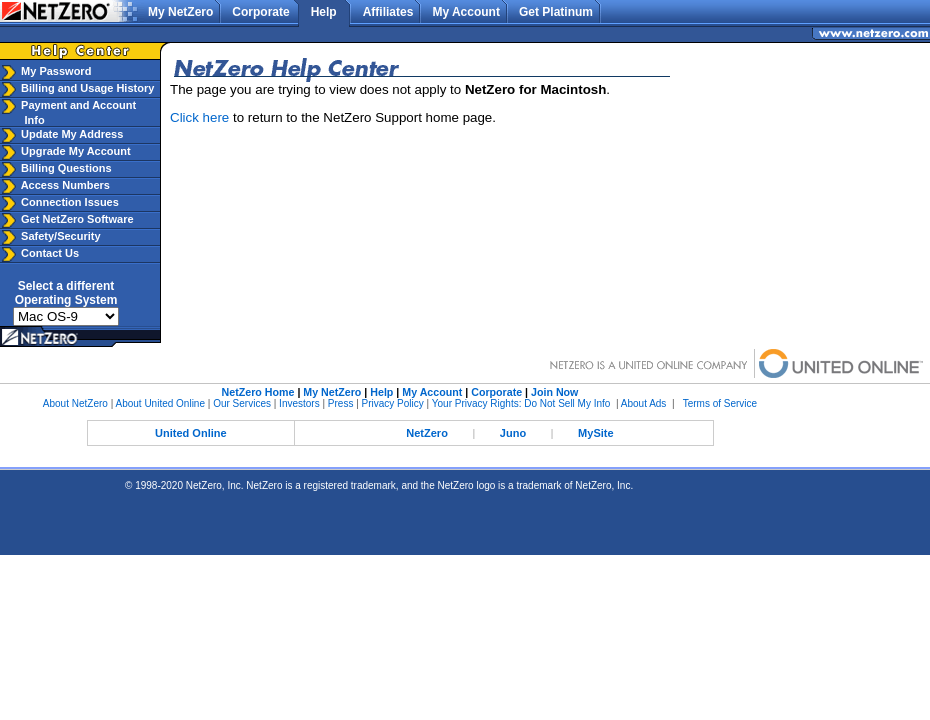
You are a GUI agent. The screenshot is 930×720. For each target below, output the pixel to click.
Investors (299, 403)
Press (341, 403)
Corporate (260, 12)
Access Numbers (64, 185)
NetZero (427, 433)
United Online (191, 433)
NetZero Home (258, 392)
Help (324, 12)
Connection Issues (68, 202)
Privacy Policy (393, 403)
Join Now (554, 392)
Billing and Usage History (86, 88)
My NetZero (180, 12)
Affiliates (388, 12)
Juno (513, 433)
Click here (199, 117)
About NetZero (75, 403)
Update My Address (70, 134)
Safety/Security (59, 236)
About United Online (160, 403)
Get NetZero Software (77, 219)
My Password (54, 71)
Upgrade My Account (74, 151)
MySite (595, 433)
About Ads (644, 403)
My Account (466, 12)
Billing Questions (65, 168)
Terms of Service (720, 403)
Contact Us (48, 253)
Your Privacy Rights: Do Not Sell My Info (521, 403)
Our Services (242, 403)
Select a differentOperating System (66, 293)
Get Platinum (556, 12)
